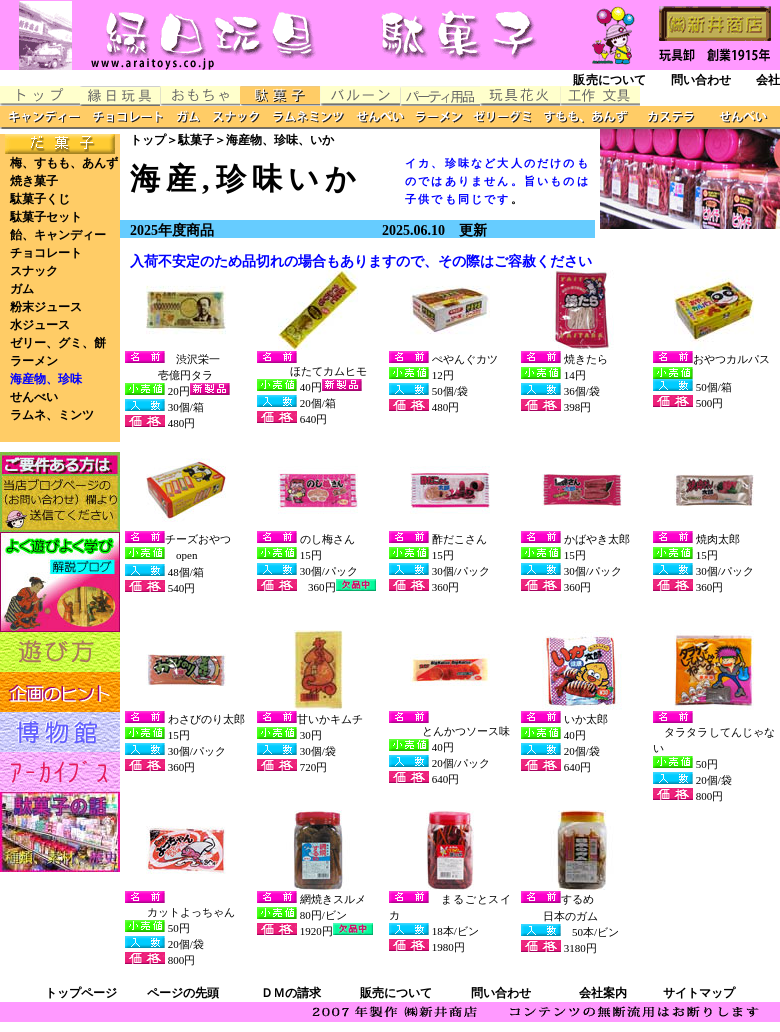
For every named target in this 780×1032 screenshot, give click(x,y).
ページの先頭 (183, 993)
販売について (609, 80)
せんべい (34, 397)
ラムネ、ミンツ (52, 415)
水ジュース (40, 325)
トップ (148, 140)
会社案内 (603, 993)
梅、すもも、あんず (64, 163)
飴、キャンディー (58, 235)
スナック (34, 271)
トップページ (81, 993)
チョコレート (46, 253)
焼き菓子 (34, 181)
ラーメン (34, 361)
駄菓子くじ (40, 199)
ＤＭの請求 (291, 993)
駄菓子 (196, 140)
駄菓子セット (46, 217)
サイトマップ (699, 993)
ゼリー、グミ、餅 (58, 343)
